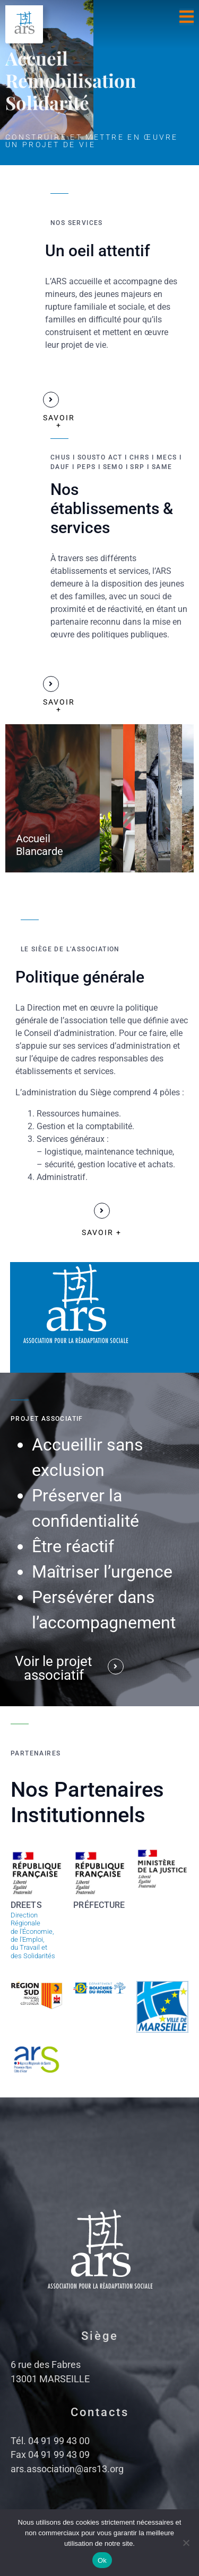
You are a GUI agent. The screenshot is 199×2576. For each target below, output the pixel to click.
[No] (185, 2542)
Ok (102, 2560)
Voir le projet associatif (53, 1668)
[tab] (52, 798)
